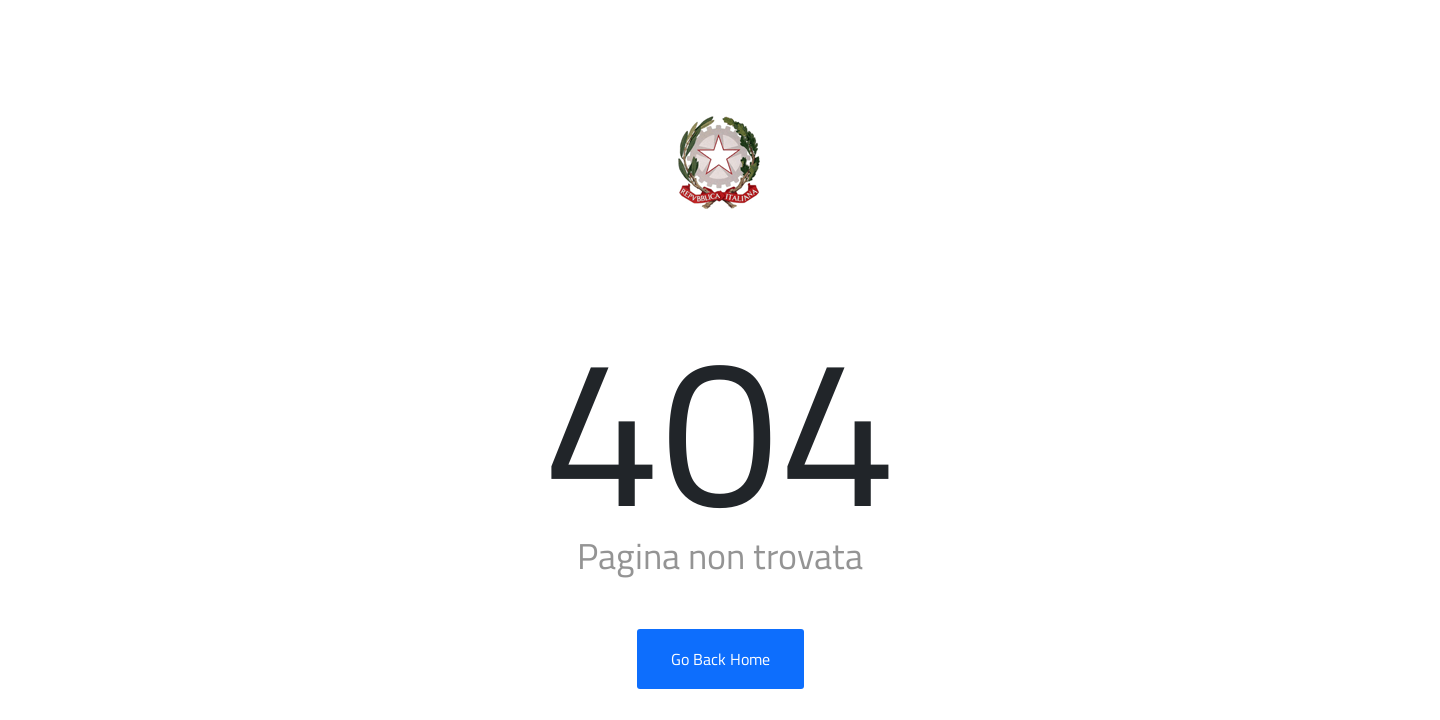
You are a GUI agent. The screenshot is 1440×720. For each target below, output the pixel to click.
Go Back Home (720, 659)
